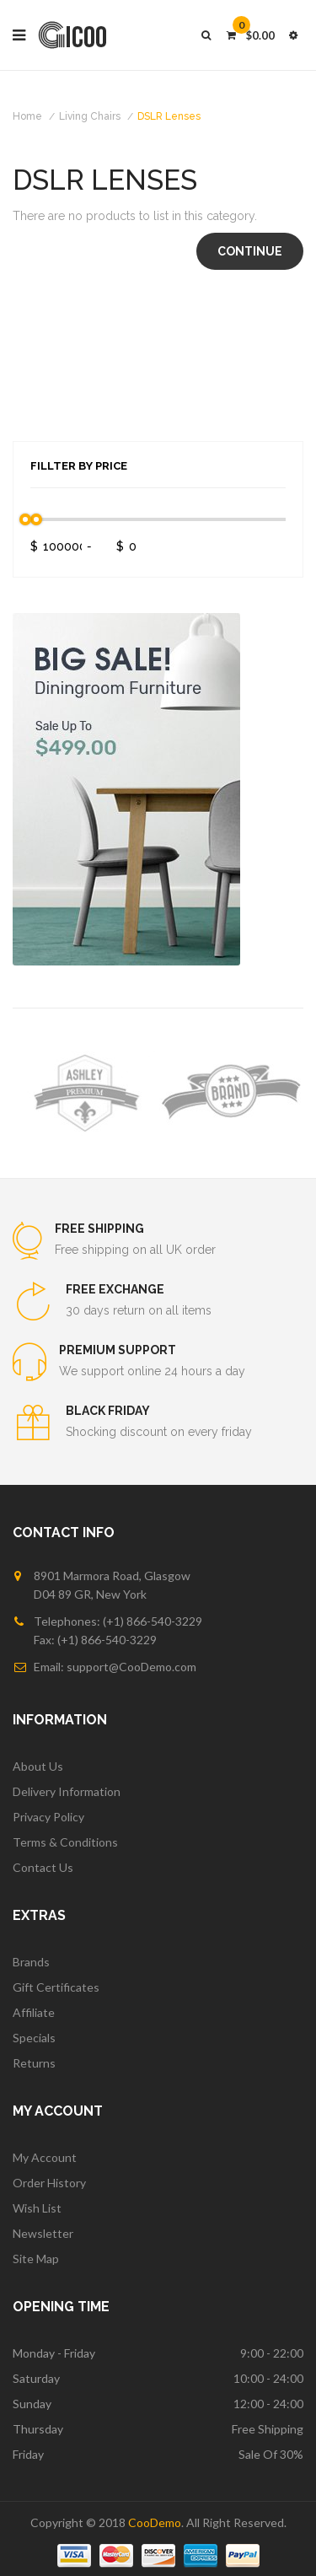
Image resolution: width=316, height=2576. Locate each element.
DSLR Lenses (169, 116)
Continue (249, 251)
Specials (34, 2037)
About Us (38, 1766)
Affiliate (34, 2012)
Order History (49, 2182)
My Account (45, 2157)
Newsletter (43, 2233)
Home (27, 116)
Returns (34, 2063)
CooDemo (154, 2522)
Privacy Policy (48, 1817)
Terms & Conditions (65, 1842)
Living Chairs (90, 116)
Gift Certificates (56, 1987)
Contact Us (43, 1867)
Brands (31, 1962)
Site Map (36, 2258)
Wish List (37, 2208)
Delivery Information (67, 1791)
